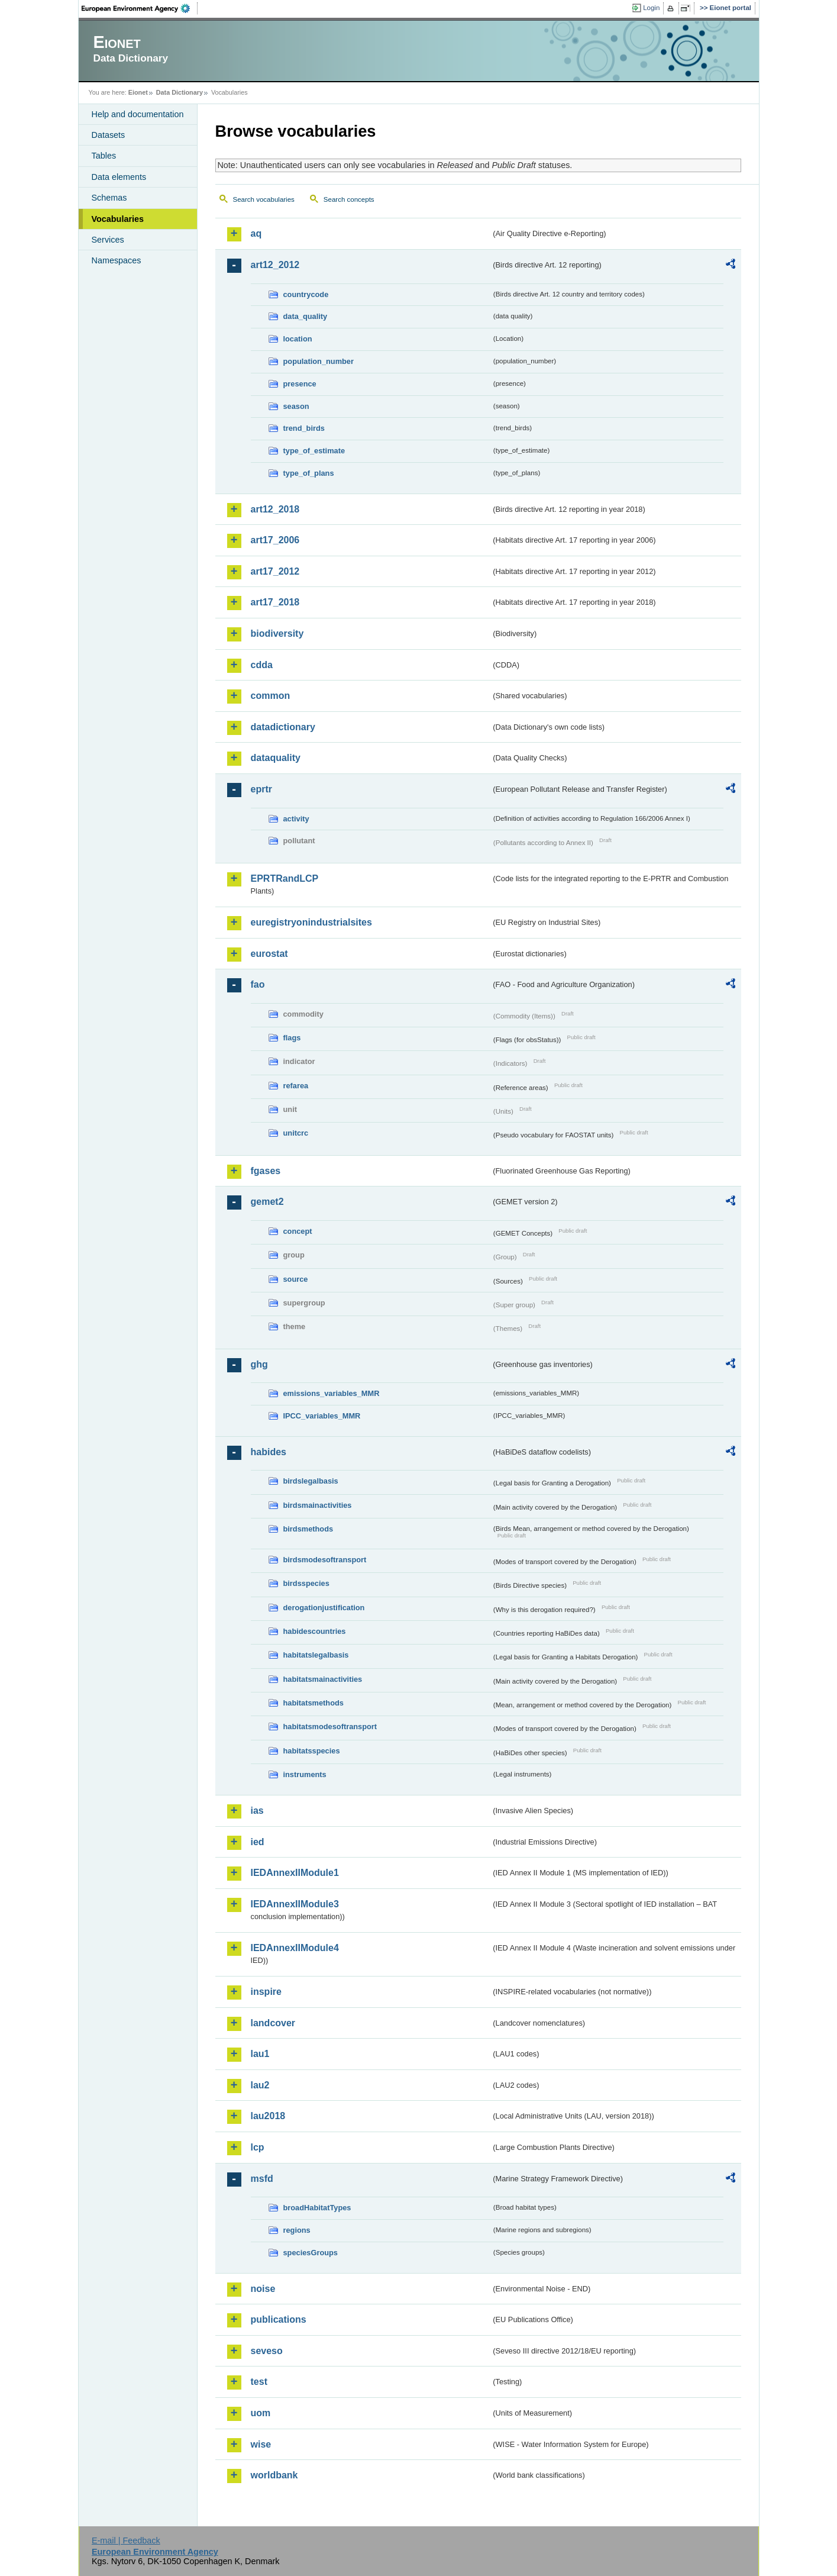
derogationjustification (324, 1607)
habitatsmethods (313, 1702)
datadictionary (283, 727)
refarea (296, 1085)
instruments (305, 1774)
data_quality (305, 316)
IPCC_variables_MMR (322, 1415)
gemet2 (267, 1202)
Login (651, 7)
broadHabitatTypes (317, 2207)
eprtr (261, 789)
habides (268, 1452)
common (270, 696)
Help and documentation (138, 114)
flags (292, 1037)
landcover (273, 2023)
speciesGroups (310, 2252)
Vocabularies (118, 219)
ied (257, 1842)
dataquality (275, 758)
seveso (267, 2351)
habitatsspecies (311, 1750)
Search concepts (349, 199)
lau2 (260, 2085)
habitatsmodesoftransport (330, 1726)
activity (296, 818)
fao (258, 984)
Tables (104, 155)
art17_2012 (275, 571)
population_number (318, 361)
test (259, 2382)
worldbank (274, 2475)
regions (297, 2230)
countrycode (306, 294)
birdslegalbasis (310, 1480)
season (296, 406)
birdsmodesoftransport (325, 1559)
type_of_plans (308, 473)
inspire (266, 1992)
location (297, 338)
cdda (262, 665)
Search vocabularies (264, 199)
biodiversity (277, 633)
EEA (140, 8)
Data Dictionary (179, 92)
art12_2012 (275, 265)
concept (297, 1231)
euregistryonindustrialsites (311, 922)
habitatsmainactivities (323, 1679)
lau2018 (268, 2116)
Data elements (119, 177)
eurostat (269, 954)
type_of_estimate (314, 450)
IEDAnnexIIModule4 (295, 1948)
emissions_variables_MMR (331, 1393)
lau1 (260, 2054)
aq (256, 233)
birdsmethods (308, 1528)
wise (261, 2444)
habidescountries (314, 1631)
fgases (266, 1171)
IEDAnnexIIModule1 (295, 1873)
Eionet (138, 92)
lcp (257, 2147)
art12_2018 (275, 509)
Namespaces (116, 260)
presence (299, 383)
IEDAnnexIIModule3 (295, 1904)
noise (263, 2289)
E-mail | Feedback (126, 2540)
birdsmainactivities (317, 1505)
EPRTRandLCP (285, 878)
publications (278, 2319)
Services (108, 239)
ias (257, 1811)
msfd (262, 2179)
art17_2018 (275, 602)
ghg (259, 1364)
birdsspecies (306, 1583)
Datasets (108, 135)
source (295, 1279)
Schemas (109, 197)
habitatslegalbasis (316, 1654)
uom (261, 2413)
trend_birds (304, 428)
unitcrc (296, 1133)
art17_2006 (275, 540)
